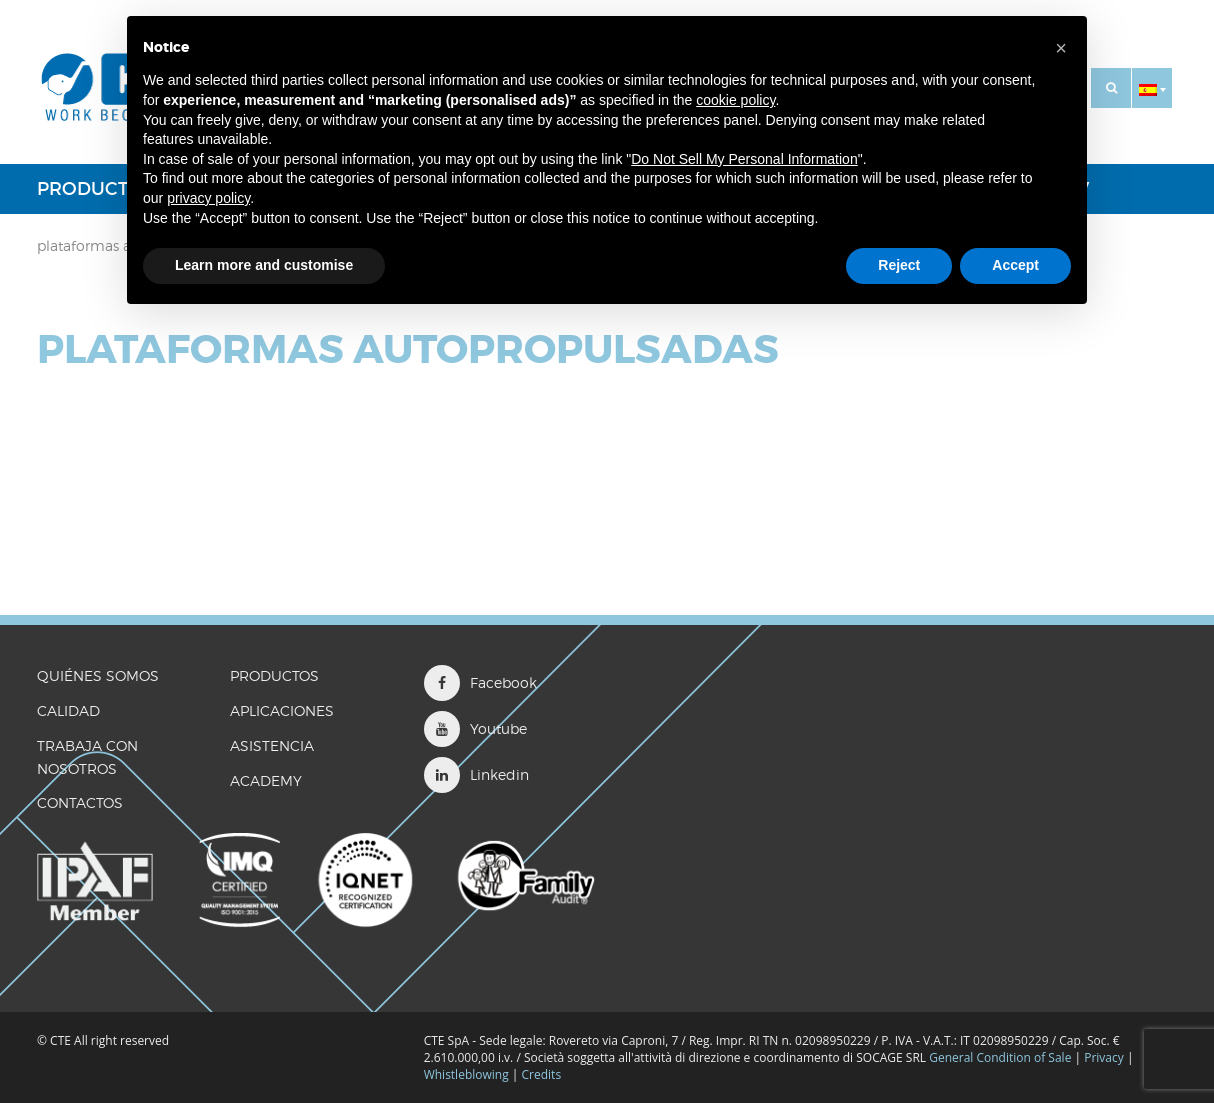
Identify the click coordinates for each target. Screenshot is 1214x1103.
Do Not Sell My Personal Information (744, 159)
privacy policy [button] (208, 198)
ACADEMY (266, 780)
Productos (95, 189)
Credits (542, 1074)
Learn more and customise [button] (264, 265)
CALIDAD (68, 710)
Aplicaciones (282, 710)
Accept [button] (1015, 265)
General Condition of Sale (1000, 1057)
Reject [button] (899, 265)
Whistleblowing (468, 1074)
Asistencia (272, 745)
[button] (1152, 88)
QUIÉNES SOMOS (98, 675)
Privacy (1104, 1057)
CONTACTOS (80, 802)
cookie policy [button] (735, 100)
